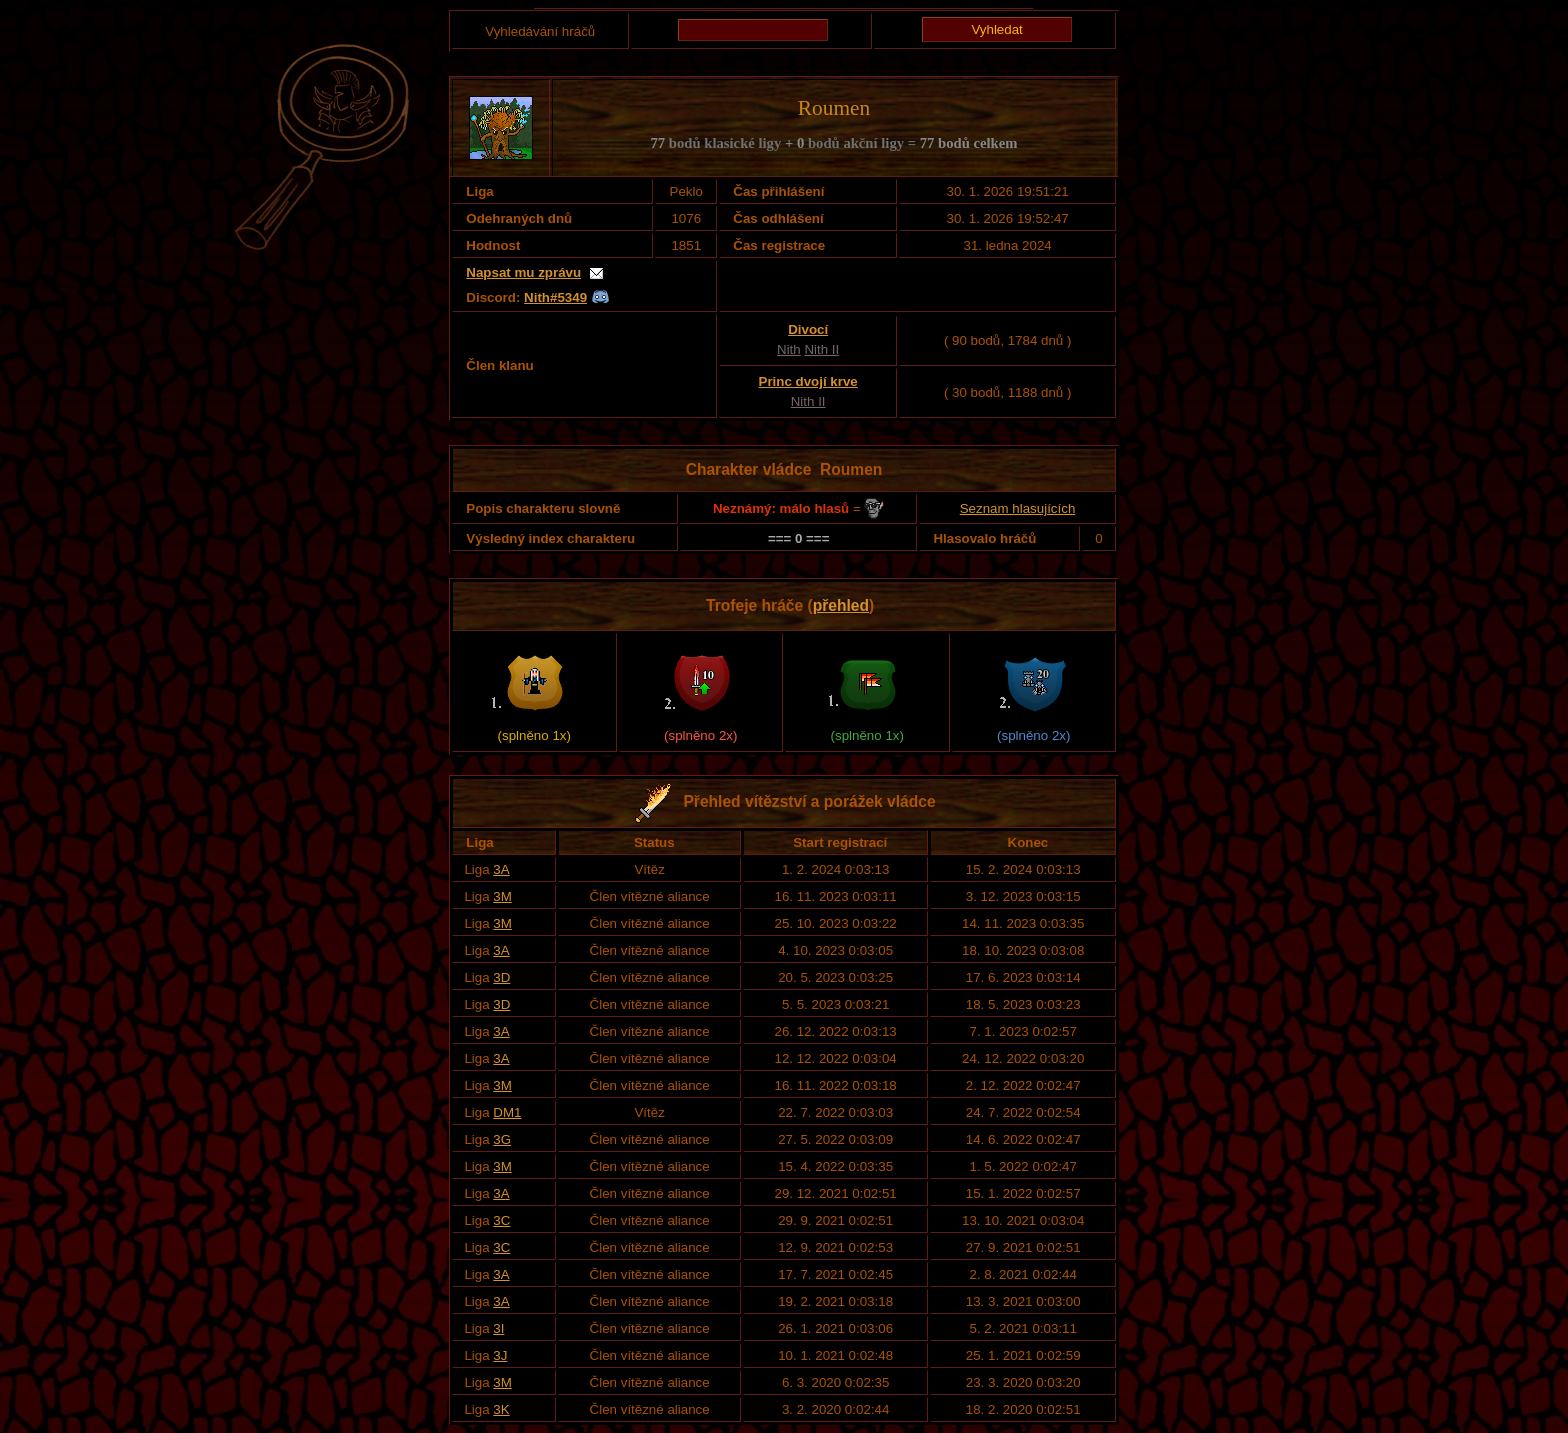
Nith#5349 (555, 297)
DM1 (507, 1112)
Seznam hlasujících (1018, 508)
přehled (841, 605)
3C (501, 1220)
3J (500, 1355)
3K (501, 1409)
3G (502, 1139)
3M (502, 896)
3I (498, 1328)
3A (501, 869)
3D (501, 977)
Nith (789, 349)
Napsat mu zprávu (523, 272)
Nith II (821, 349)
